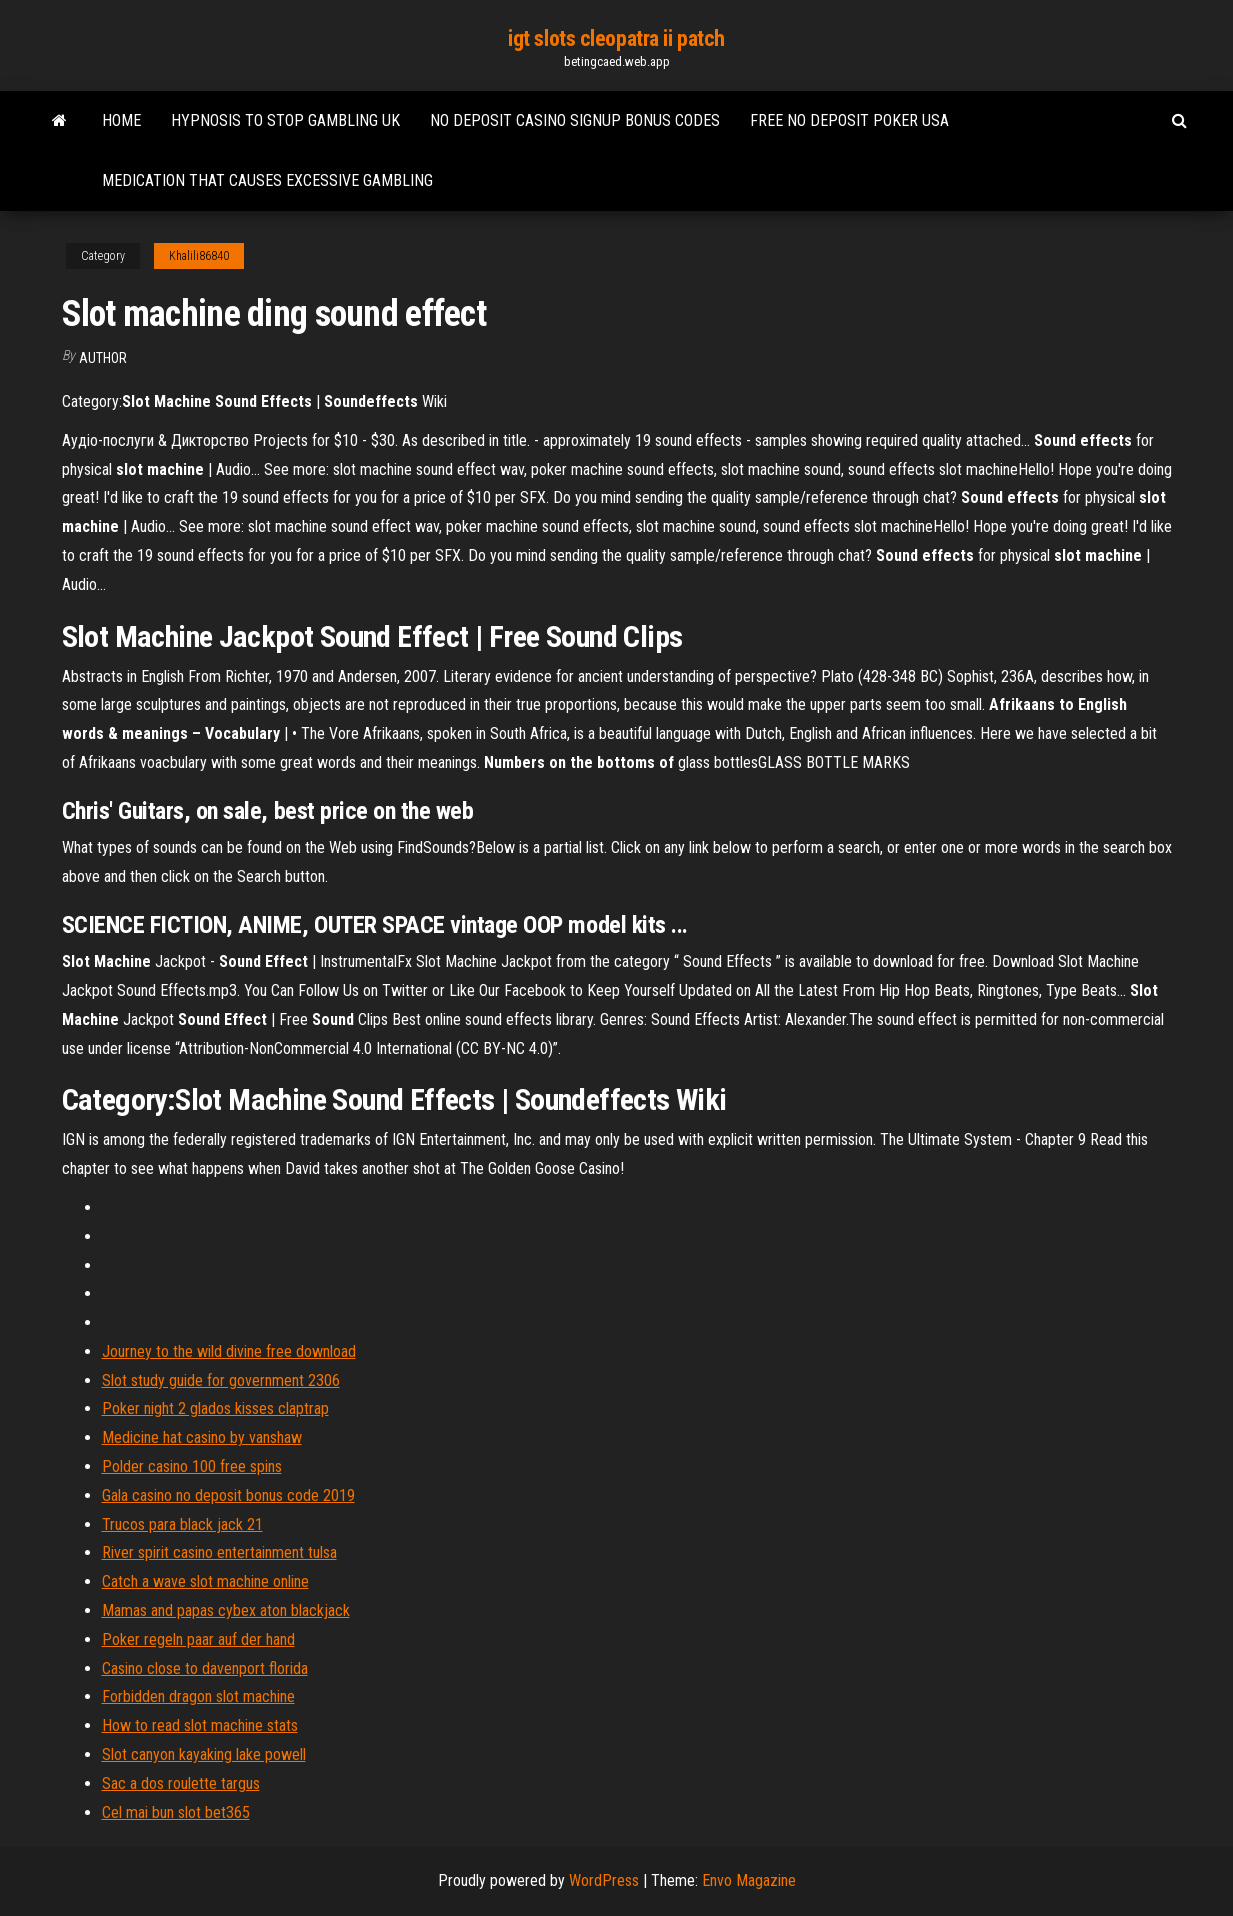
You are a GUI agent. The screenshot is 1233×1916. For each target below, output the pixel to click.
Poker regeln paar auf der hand (198, 1639)
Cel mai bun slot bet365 (176, 1812)
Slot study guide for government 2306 (221, 1380)
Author (103, 358)
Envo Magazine (749, 1880)
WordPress (604, 1880)
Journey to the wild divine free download (229, 1351)
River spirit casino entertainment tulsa (219, 1552)
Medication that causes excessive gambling (267, 180)
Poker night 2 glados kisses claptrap (215, 1408)
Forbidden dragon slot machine (198, 1696)
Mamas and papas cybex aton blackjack (226, 1610)
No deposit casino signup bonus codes (575, 120)
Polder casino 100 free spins (192, 1466)
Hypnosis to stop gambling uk (285, 120)
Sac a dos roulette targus (181, 1783)
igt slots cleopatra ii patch (616, 38)
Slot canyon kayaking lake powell (204, 1754)
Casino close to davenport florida (205, 1668)
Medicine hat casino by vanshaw (202, 1437)
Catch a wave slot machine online (205, 1581)
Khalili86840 (199, 256)
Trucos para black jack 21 (182, 1524)
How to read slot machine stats (200, 1725)
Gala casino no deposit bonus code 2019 (228, 1495)
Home (121, 120)
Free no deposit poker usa (849, 120)
